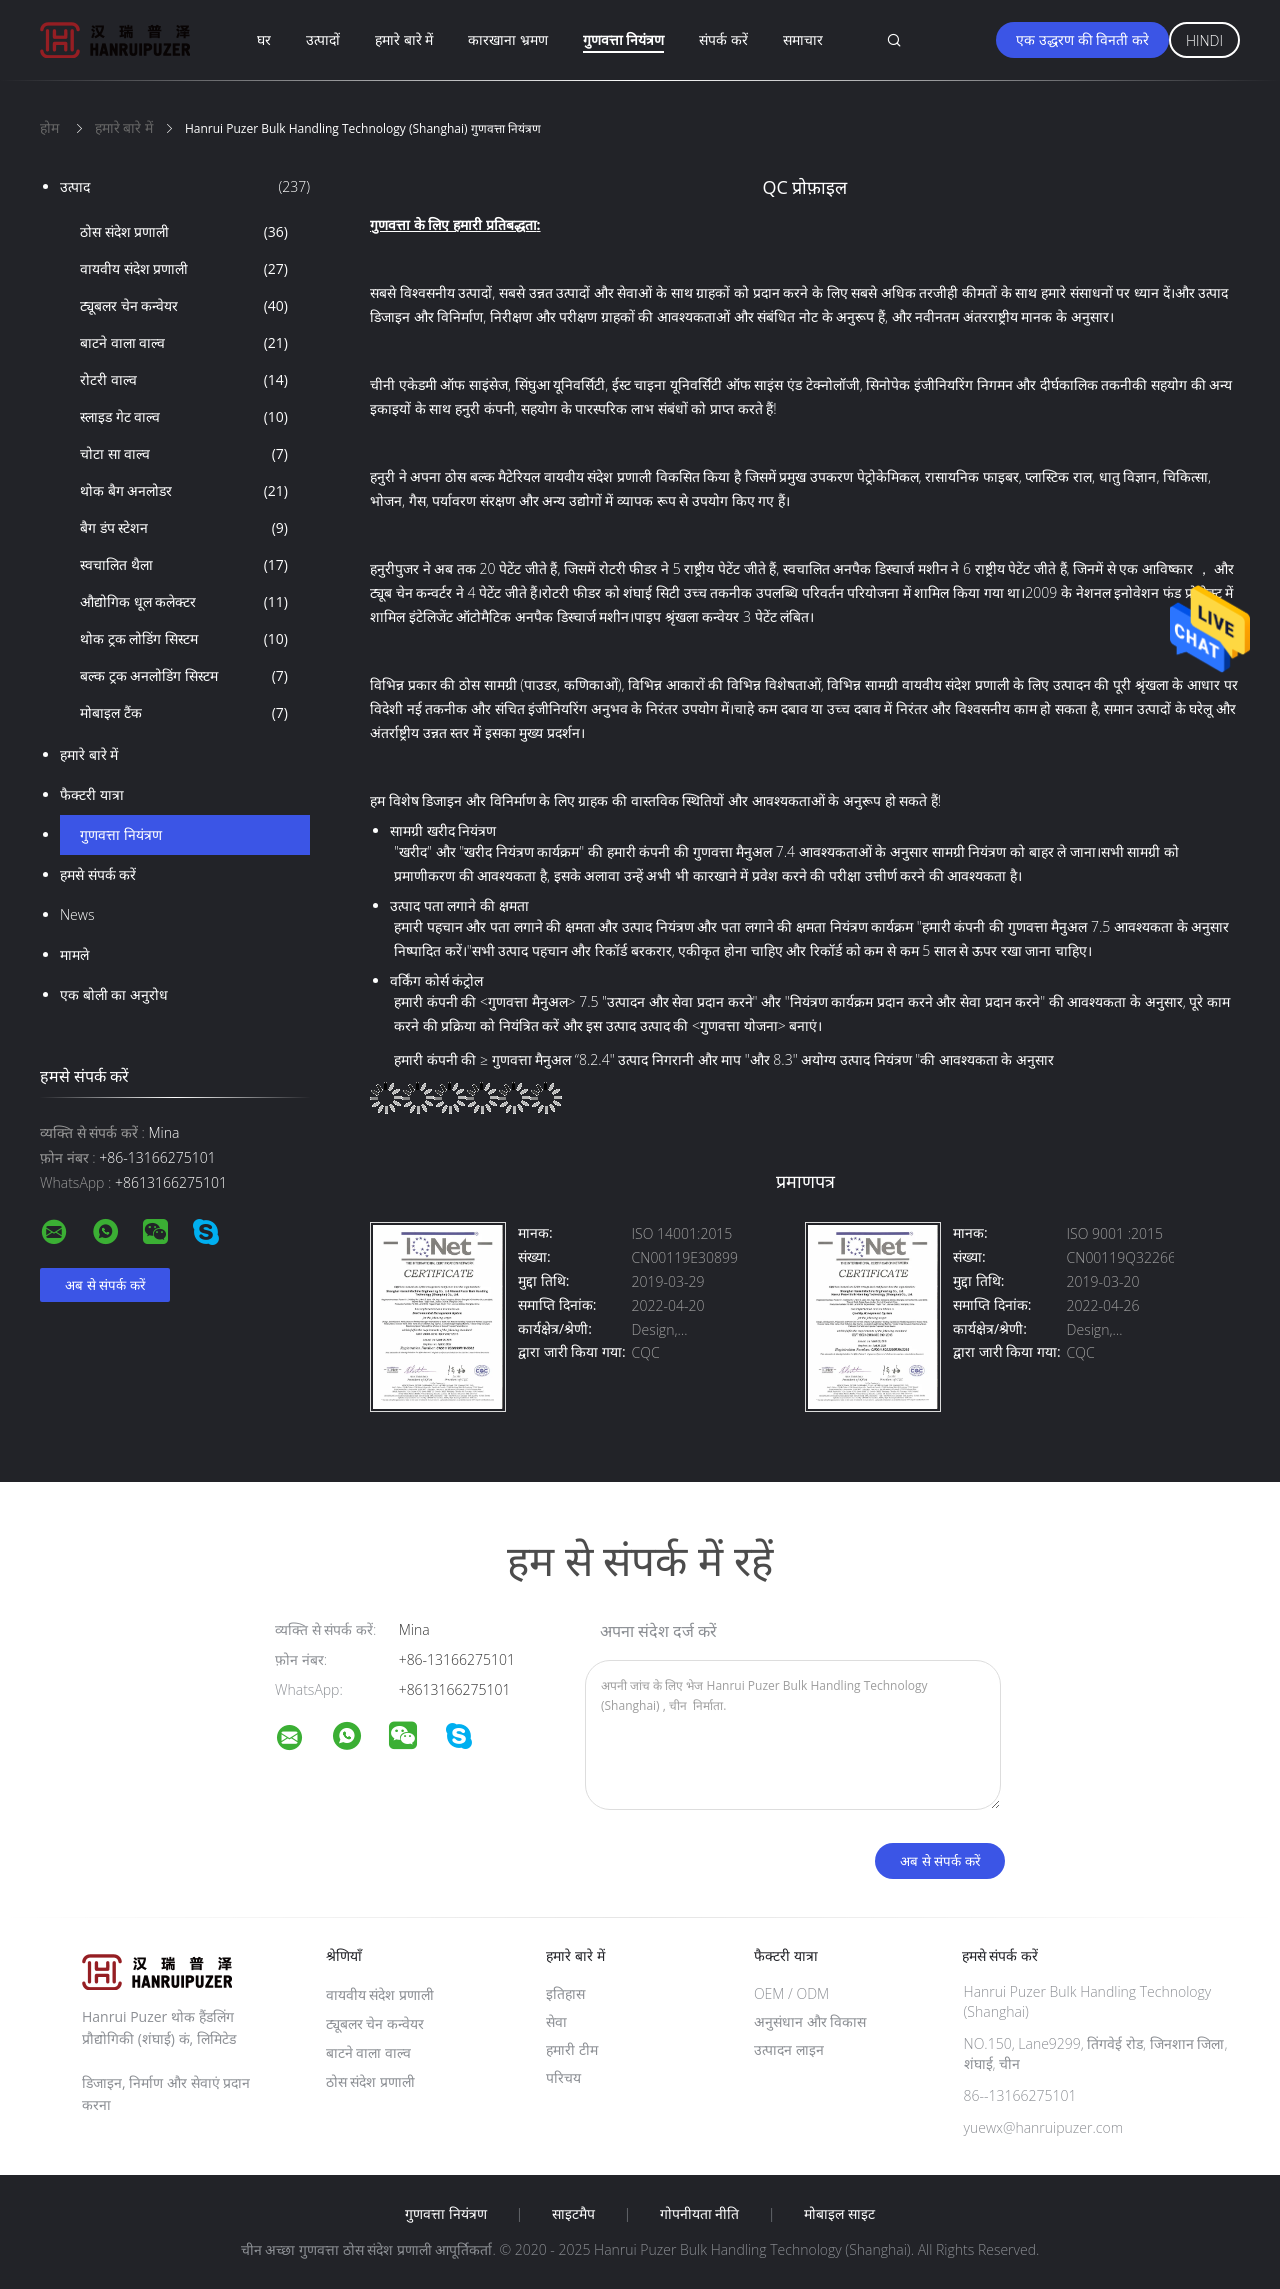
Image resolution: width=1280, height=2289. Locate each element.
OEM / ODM (791, 1993)
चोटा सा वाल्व (184, 454)
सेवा (556, 2021)
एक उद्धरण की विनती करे (1082, 39)
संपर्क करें (723, 39)
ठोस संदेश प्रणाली (184, 232)
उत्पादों (323, 39)
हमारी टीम (572, 2049)
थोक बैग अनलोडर (184, 491)
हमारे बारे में (404, 39)
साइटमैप (573, 2214)
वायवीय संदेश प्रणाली (184, 269)
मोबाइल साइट (839, 2214)
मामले (74, 954)
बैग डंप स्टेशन (184, 528)
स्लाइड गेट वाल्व (184, 417)
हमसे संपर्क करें (98, 874)
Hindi (1204, 40)
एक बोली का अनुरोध (114, 994)
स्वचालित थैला (184, 565)
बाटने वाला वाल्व (184, 343)
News (77, 914)
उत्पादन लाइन (789, 2049)
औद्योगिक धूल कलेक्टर (184, 602)
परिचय (563, 2077)
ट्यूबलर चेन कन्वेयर (184, 306)
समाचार (803, 39)
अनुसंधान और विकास (810, 2021)
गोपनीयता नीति (700, 2214)
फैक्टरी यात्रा (92, 794)
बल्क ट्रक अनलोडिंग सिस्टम (184, 676)
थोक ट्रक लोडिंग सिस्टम (184, 639)
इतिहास (565, 1993)
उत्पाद (185, 187)
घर (264, 39)
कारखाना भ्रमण (508, 39)
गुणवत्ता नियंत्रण (624, 39)
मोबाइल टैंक (184, 713)
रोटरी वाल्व (184, 380)
